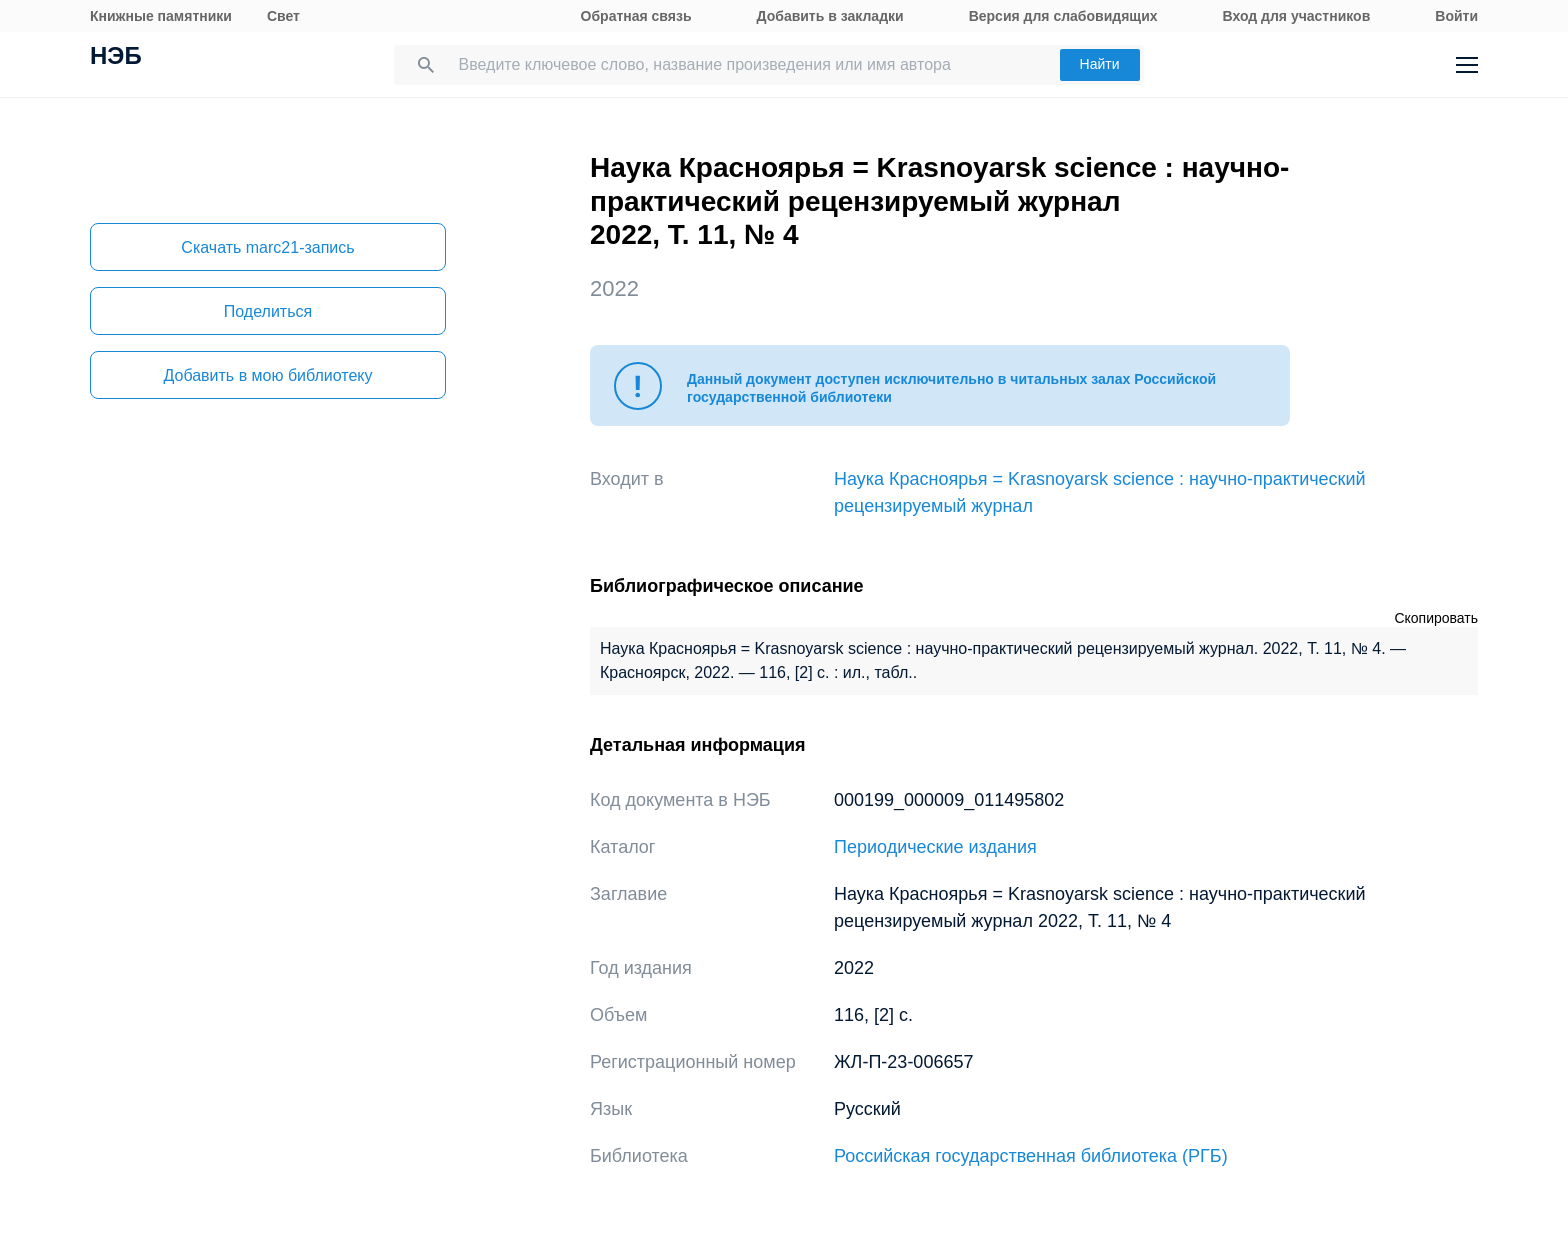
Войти (1456, 16)
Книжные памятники (161, 16)
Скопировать (1436, 618)
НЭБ (116, 58)
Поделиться (268, 311)
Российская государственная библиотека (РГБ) (1031, 1156)
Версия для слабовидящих (1063, 16)
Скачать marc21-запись (267, 247)
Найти (1100, 64)
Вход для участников (1297, 16)
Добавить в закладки (830, 16)
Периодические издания (935, 847)
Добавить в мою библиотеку (267, 375)
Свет (283, 16)
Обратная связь (636, 16)
